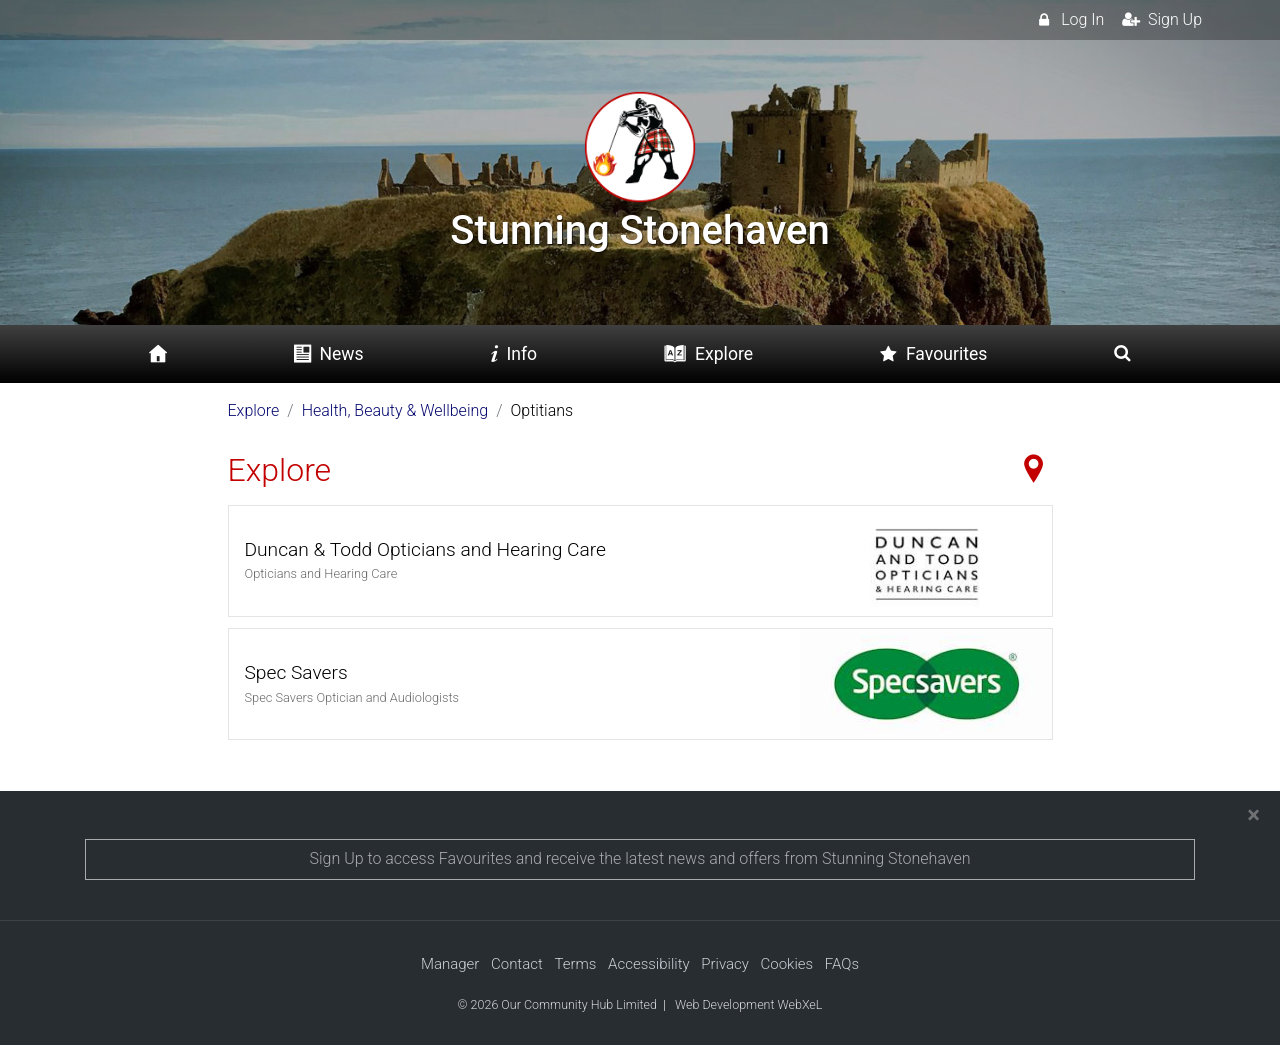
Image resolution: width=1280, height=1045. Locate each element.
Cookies (787, 964)
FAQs (842, 964)
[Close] (1253, 815)
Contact (517, 964)
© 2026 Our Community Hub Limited (557, 1004)
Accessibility (649, 964)
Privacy (725, 964)
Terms (575, 964)
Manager (450, 964)
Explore (254, 410)
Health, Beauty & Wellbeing (395, 410)
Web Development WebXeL (748, 1004)
